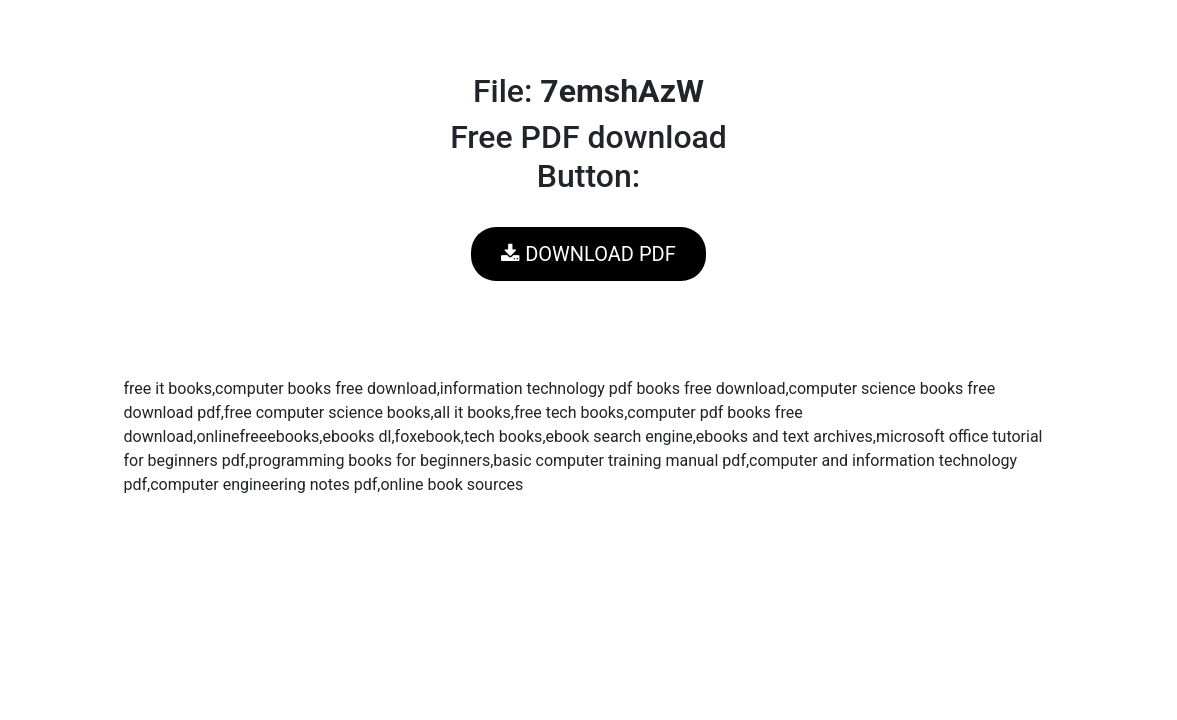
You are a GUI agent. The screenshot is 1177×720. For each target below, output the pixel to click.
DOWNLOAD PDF (588, 254)
